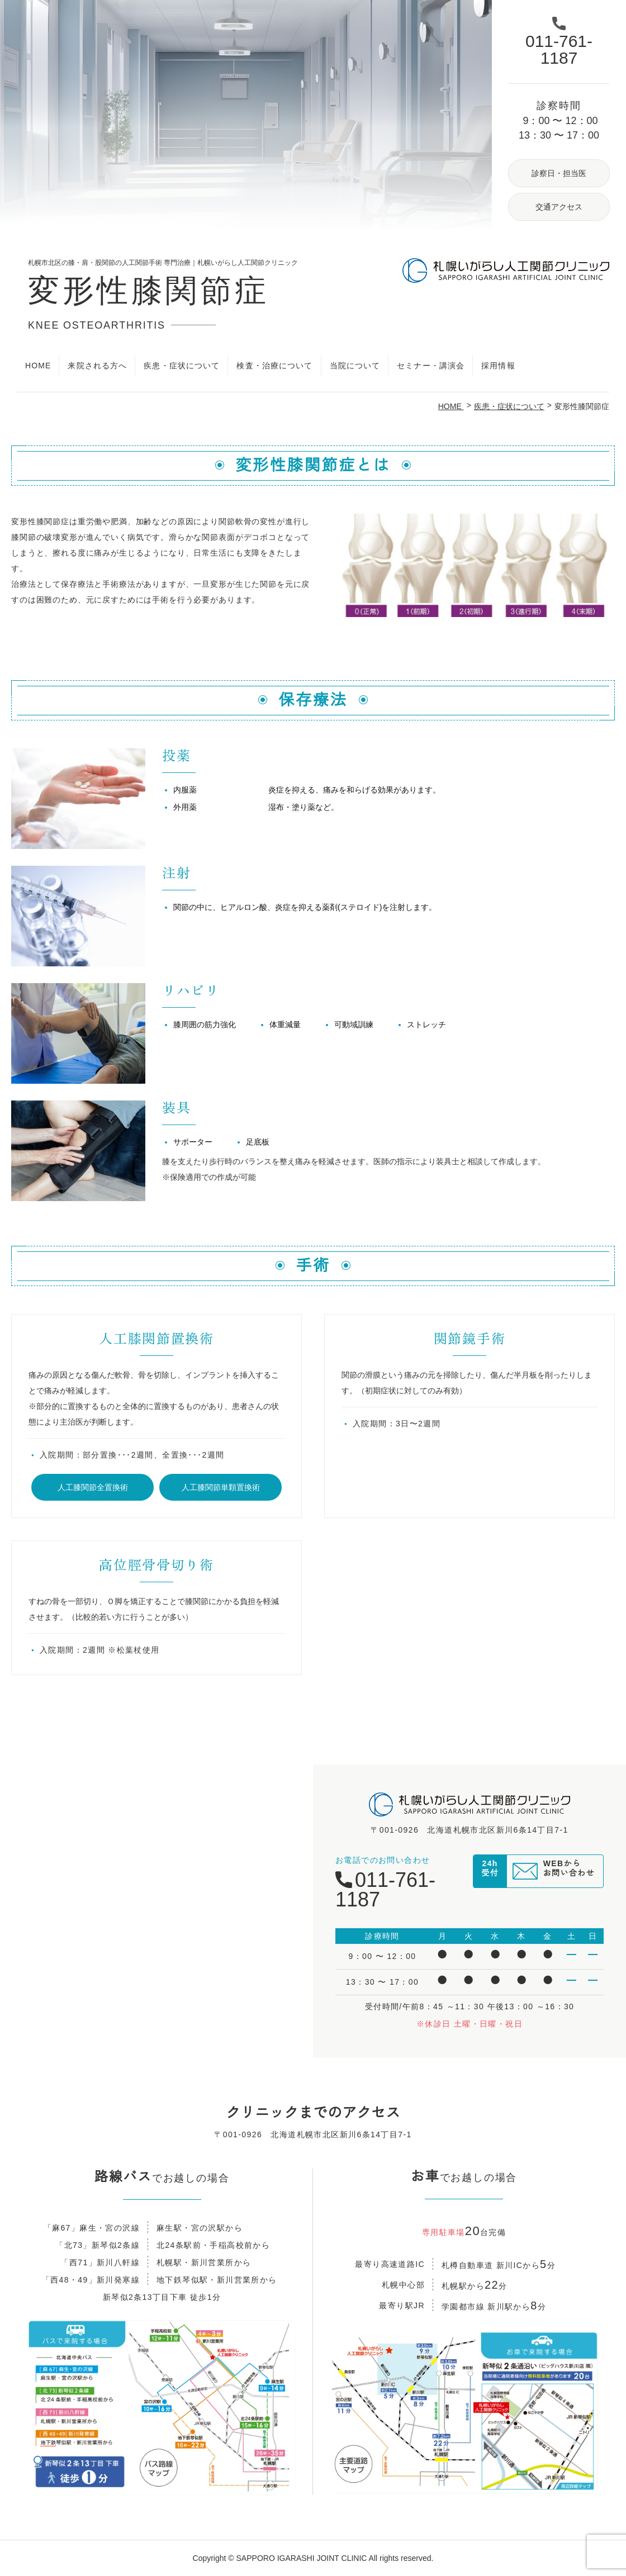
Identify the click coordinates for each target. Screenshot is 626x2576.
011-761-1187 (385, 1889)
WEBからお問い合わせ (569, 1873)
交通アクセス (558, 206)
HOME (38, 365)
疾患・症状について (509, 406)
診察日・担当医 (559, 173)
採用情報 (498, 365)
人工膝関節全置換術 (93, 1487)
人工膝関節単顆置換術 (221, 1487)
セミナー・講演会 (430, 365)
